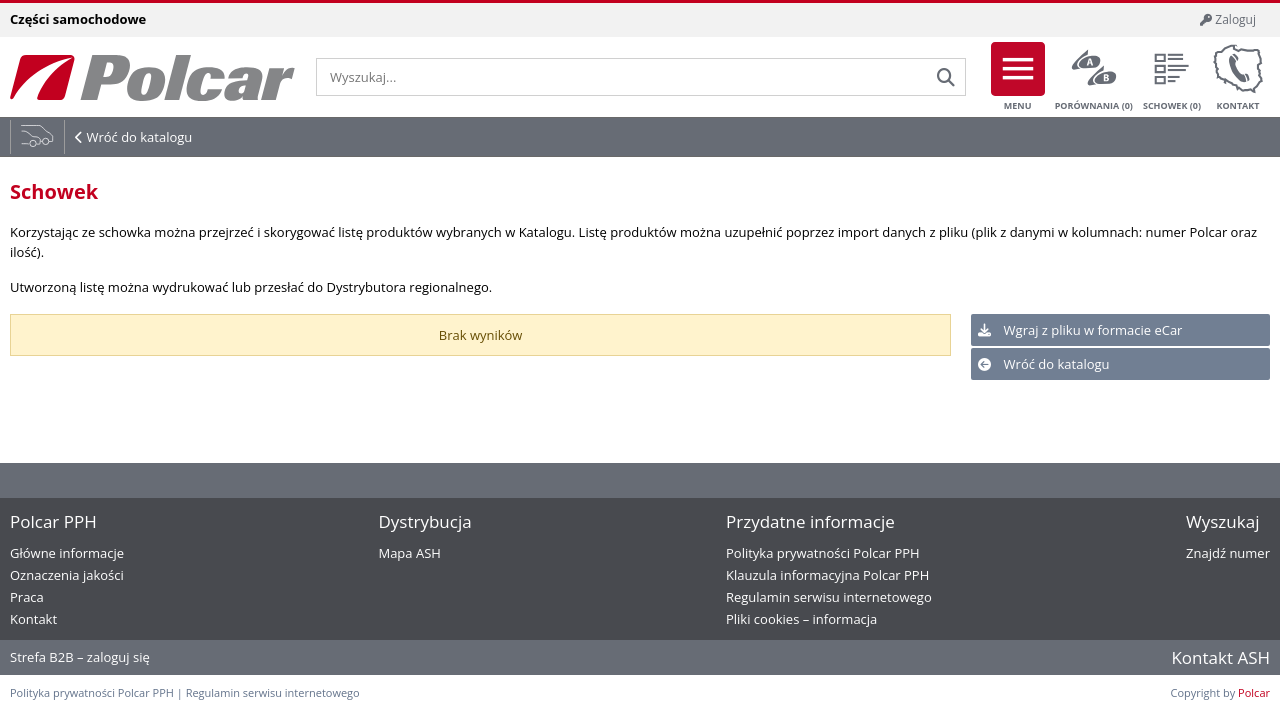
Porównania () (1094, 77)
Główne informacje (67, 553)
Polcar (1254, 692)
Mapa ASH (409, 553)
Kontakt (1238, 77)
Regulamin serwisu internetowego (829, 597)
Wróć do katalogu (139, 137)
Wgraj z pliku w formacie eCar (1080, 330)
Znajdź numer (1228, 553)
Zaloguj (1228, 19)
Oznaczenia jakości (67, 575)
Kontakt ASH (1220, 657)
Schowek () (1172, 77)
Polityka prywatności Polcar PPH (823, 553)
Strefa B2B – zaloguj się (80, 657)
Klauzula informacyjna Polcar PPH (827, 575)
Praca (27, 597)
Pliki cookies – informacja (801, 619)
